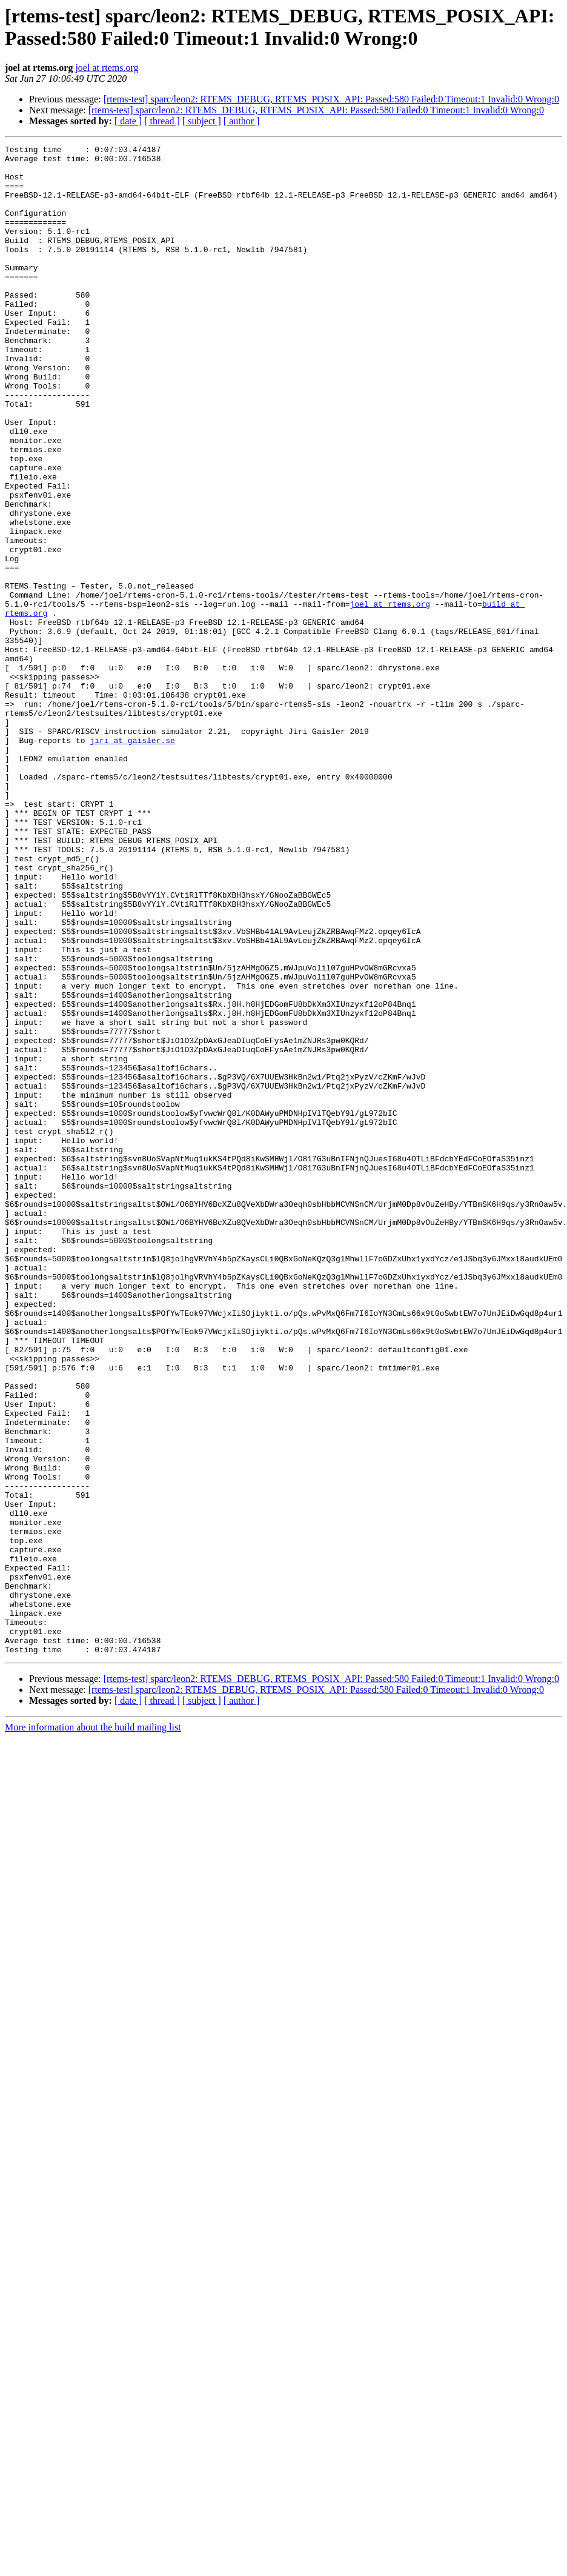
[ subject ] (201, 121)
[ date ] (128, 121)
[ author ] (242, 121)
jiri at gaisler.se (132, 860)
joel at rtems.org (106, 67)
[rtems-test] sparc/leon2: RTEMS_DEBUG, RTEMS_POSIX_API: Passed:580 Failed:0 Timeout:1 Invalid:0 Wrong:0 (331, 99)
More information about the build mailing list (93, 2029)
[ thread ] (162, 121)
